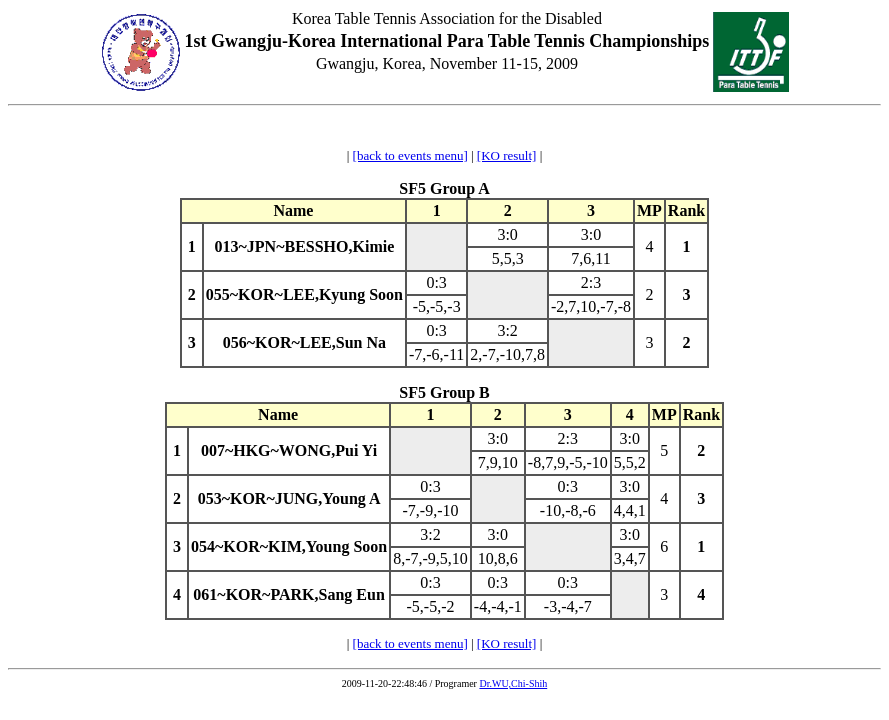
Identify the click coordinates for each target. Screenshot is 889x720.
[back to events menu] (410, 155)
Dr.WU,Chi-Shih (513, 683)
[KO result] (507, 155)
